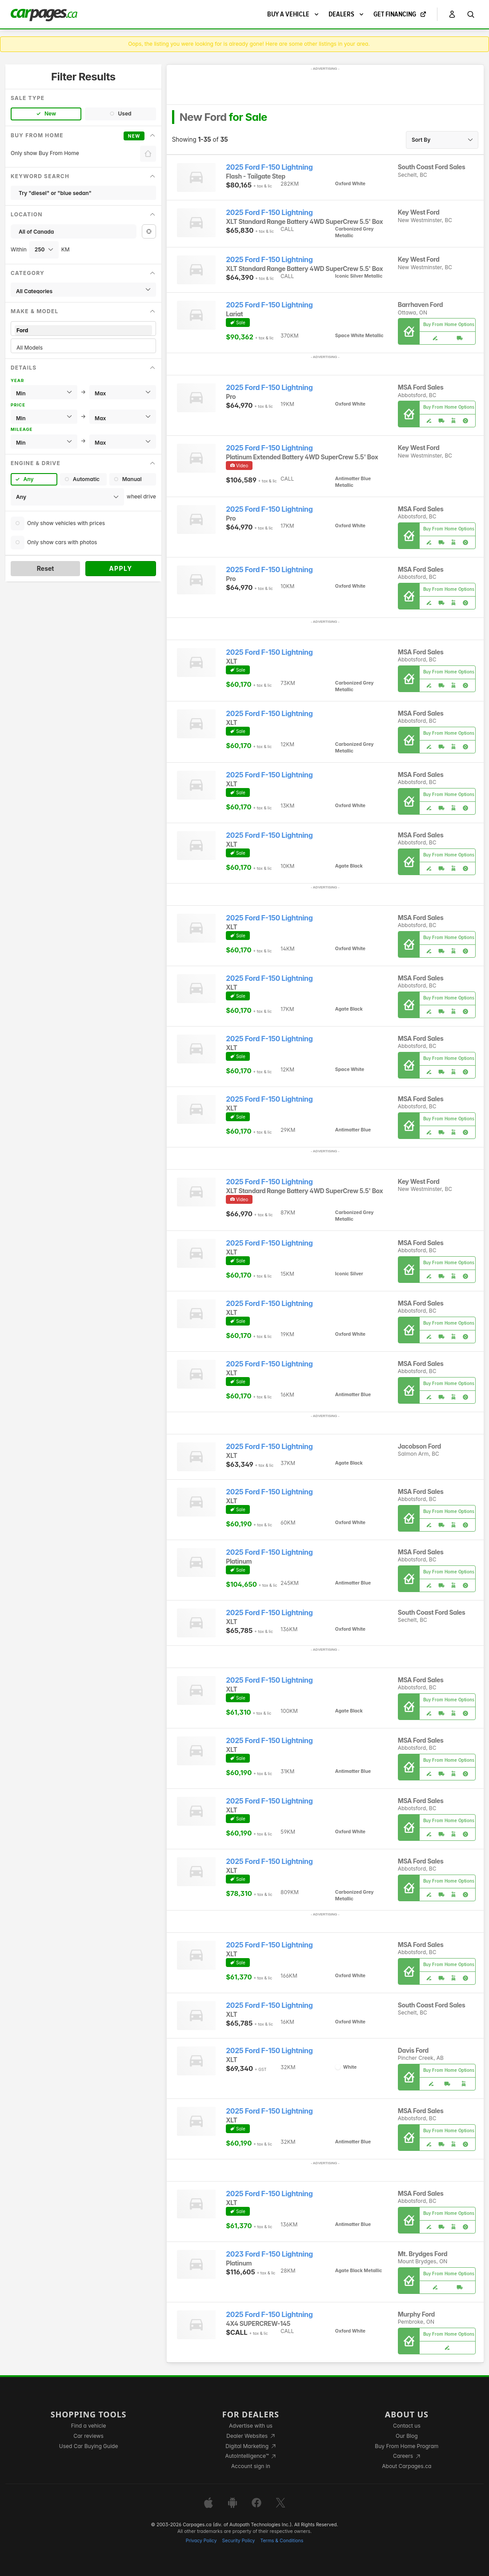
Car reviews (88, 2436)
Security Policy (238, 2541)
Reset (45, 568)
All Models (83, 347)
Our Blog (406, 2436)
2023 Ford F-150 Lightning (269, 2254)
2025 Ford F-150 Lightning (269, 167)
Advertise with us (251, 2425)
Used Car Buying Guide (88, 2446)
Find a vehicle (88, 2425)
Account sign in (250, 2466)
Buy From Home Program (406, 2446)
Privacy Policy (201, 2541)
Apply (120, 568)
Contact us (407, 2425)
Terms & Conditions (281, 2541)
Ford (83, 330)
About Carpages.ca (406, 2466)
